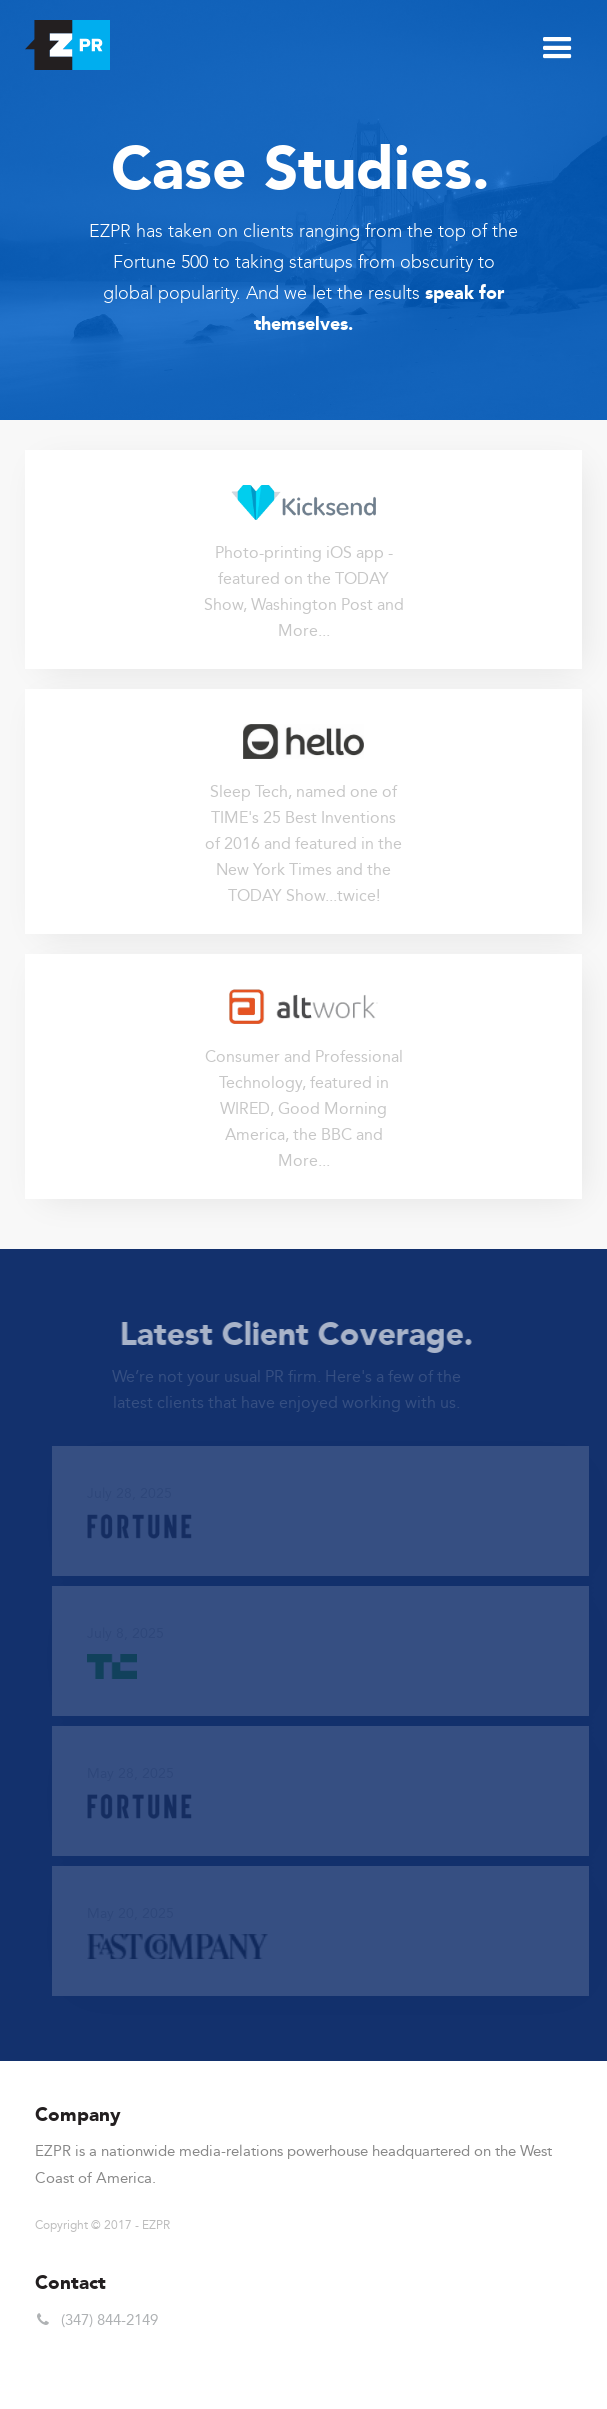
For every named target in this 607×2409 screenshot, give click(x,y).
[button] (557, 47)
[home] (62, 40)
